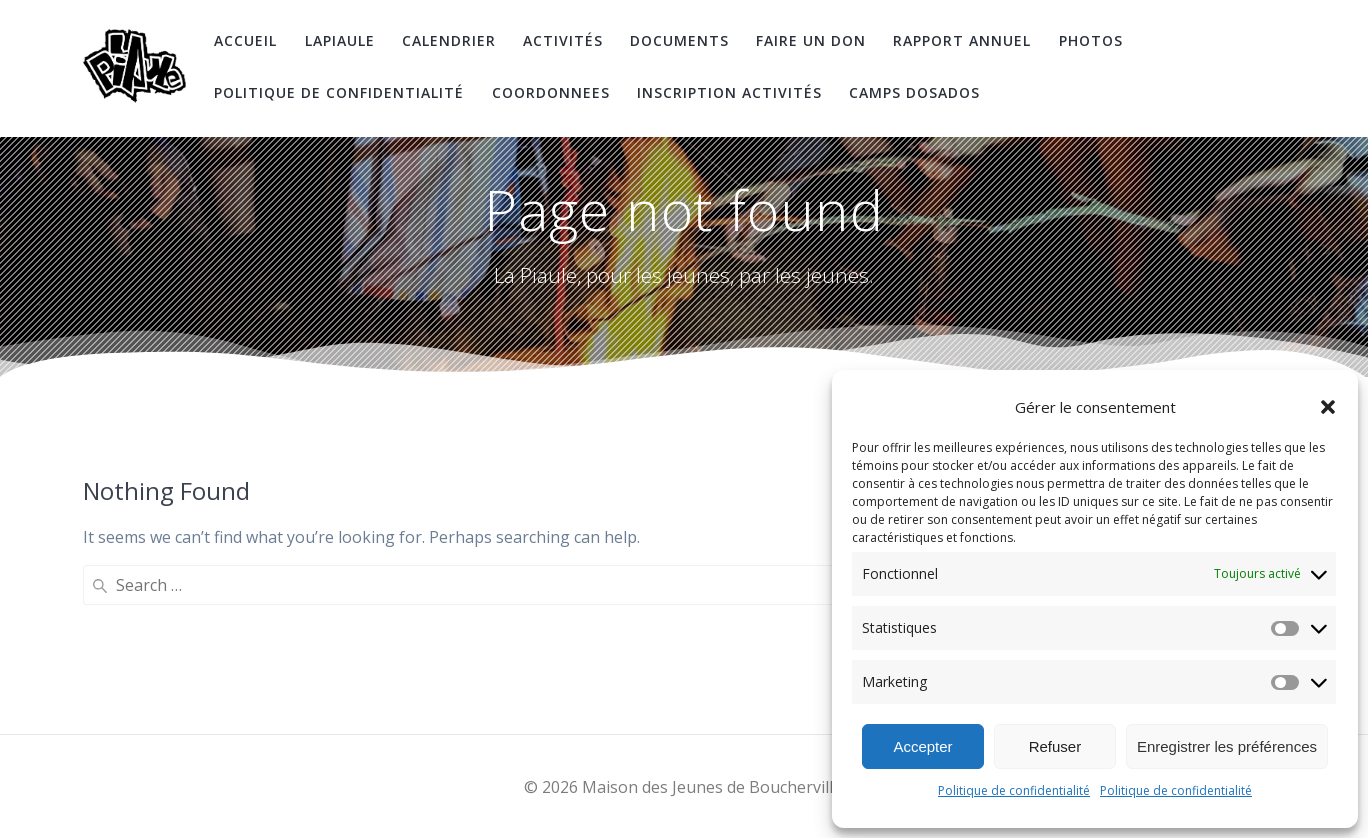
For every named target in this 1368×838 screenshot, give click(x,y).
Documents (679, 40)
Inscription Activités (729, 92)
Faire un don (811, 40)
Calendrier (449, 40)
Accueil (245, 40)
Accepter (922, 746)
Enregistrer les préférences (1227, 746)
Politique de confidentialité (1014, 790)
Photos (1091, 40)
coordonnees (551, 92)
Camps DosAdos (914, 92)
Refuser (1055, 746)
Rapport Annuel (962, 40)
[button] (1328, 407)
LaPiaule (340, 40)
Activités (563, 40)
